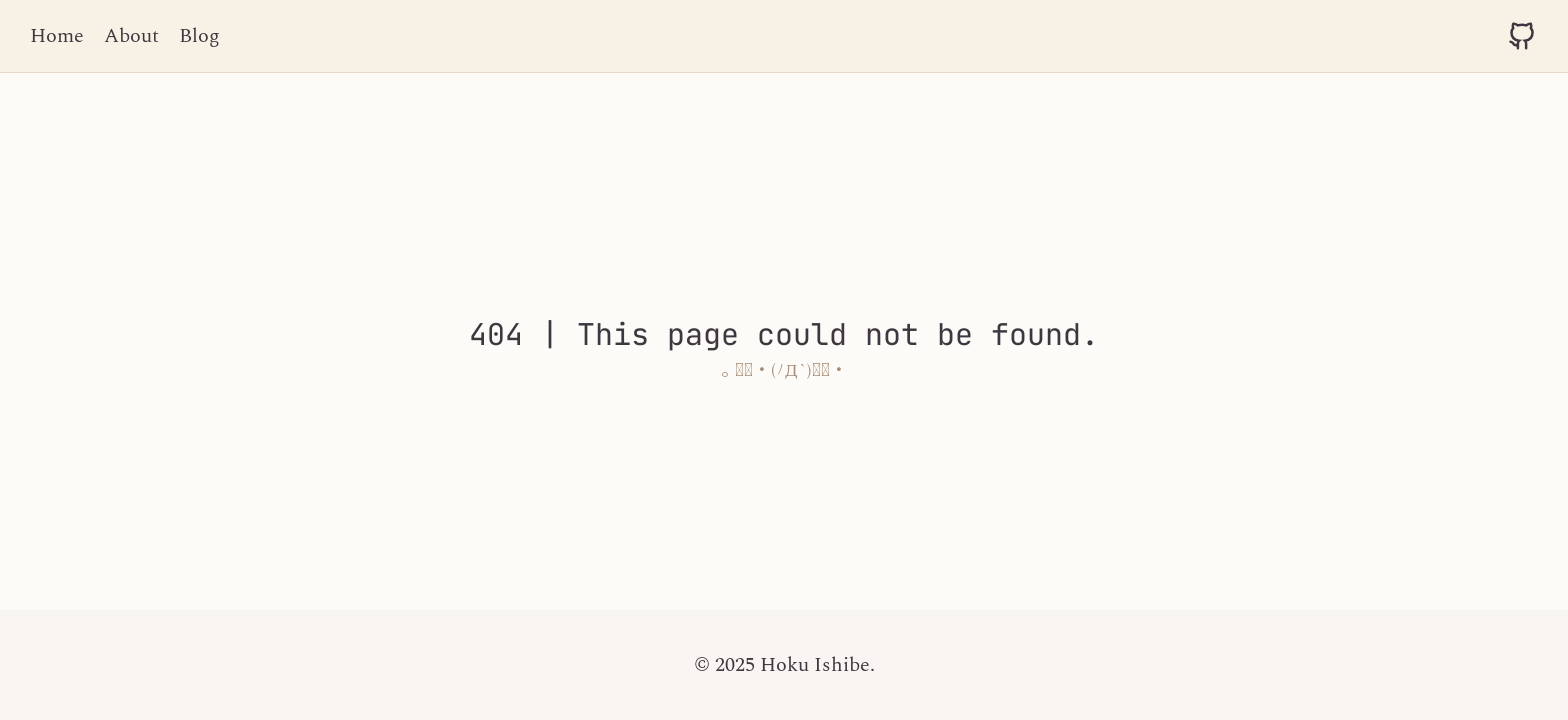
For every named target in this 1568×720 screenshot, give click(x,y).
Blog (199, 36)
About (131, 36)
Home (57, 36)
